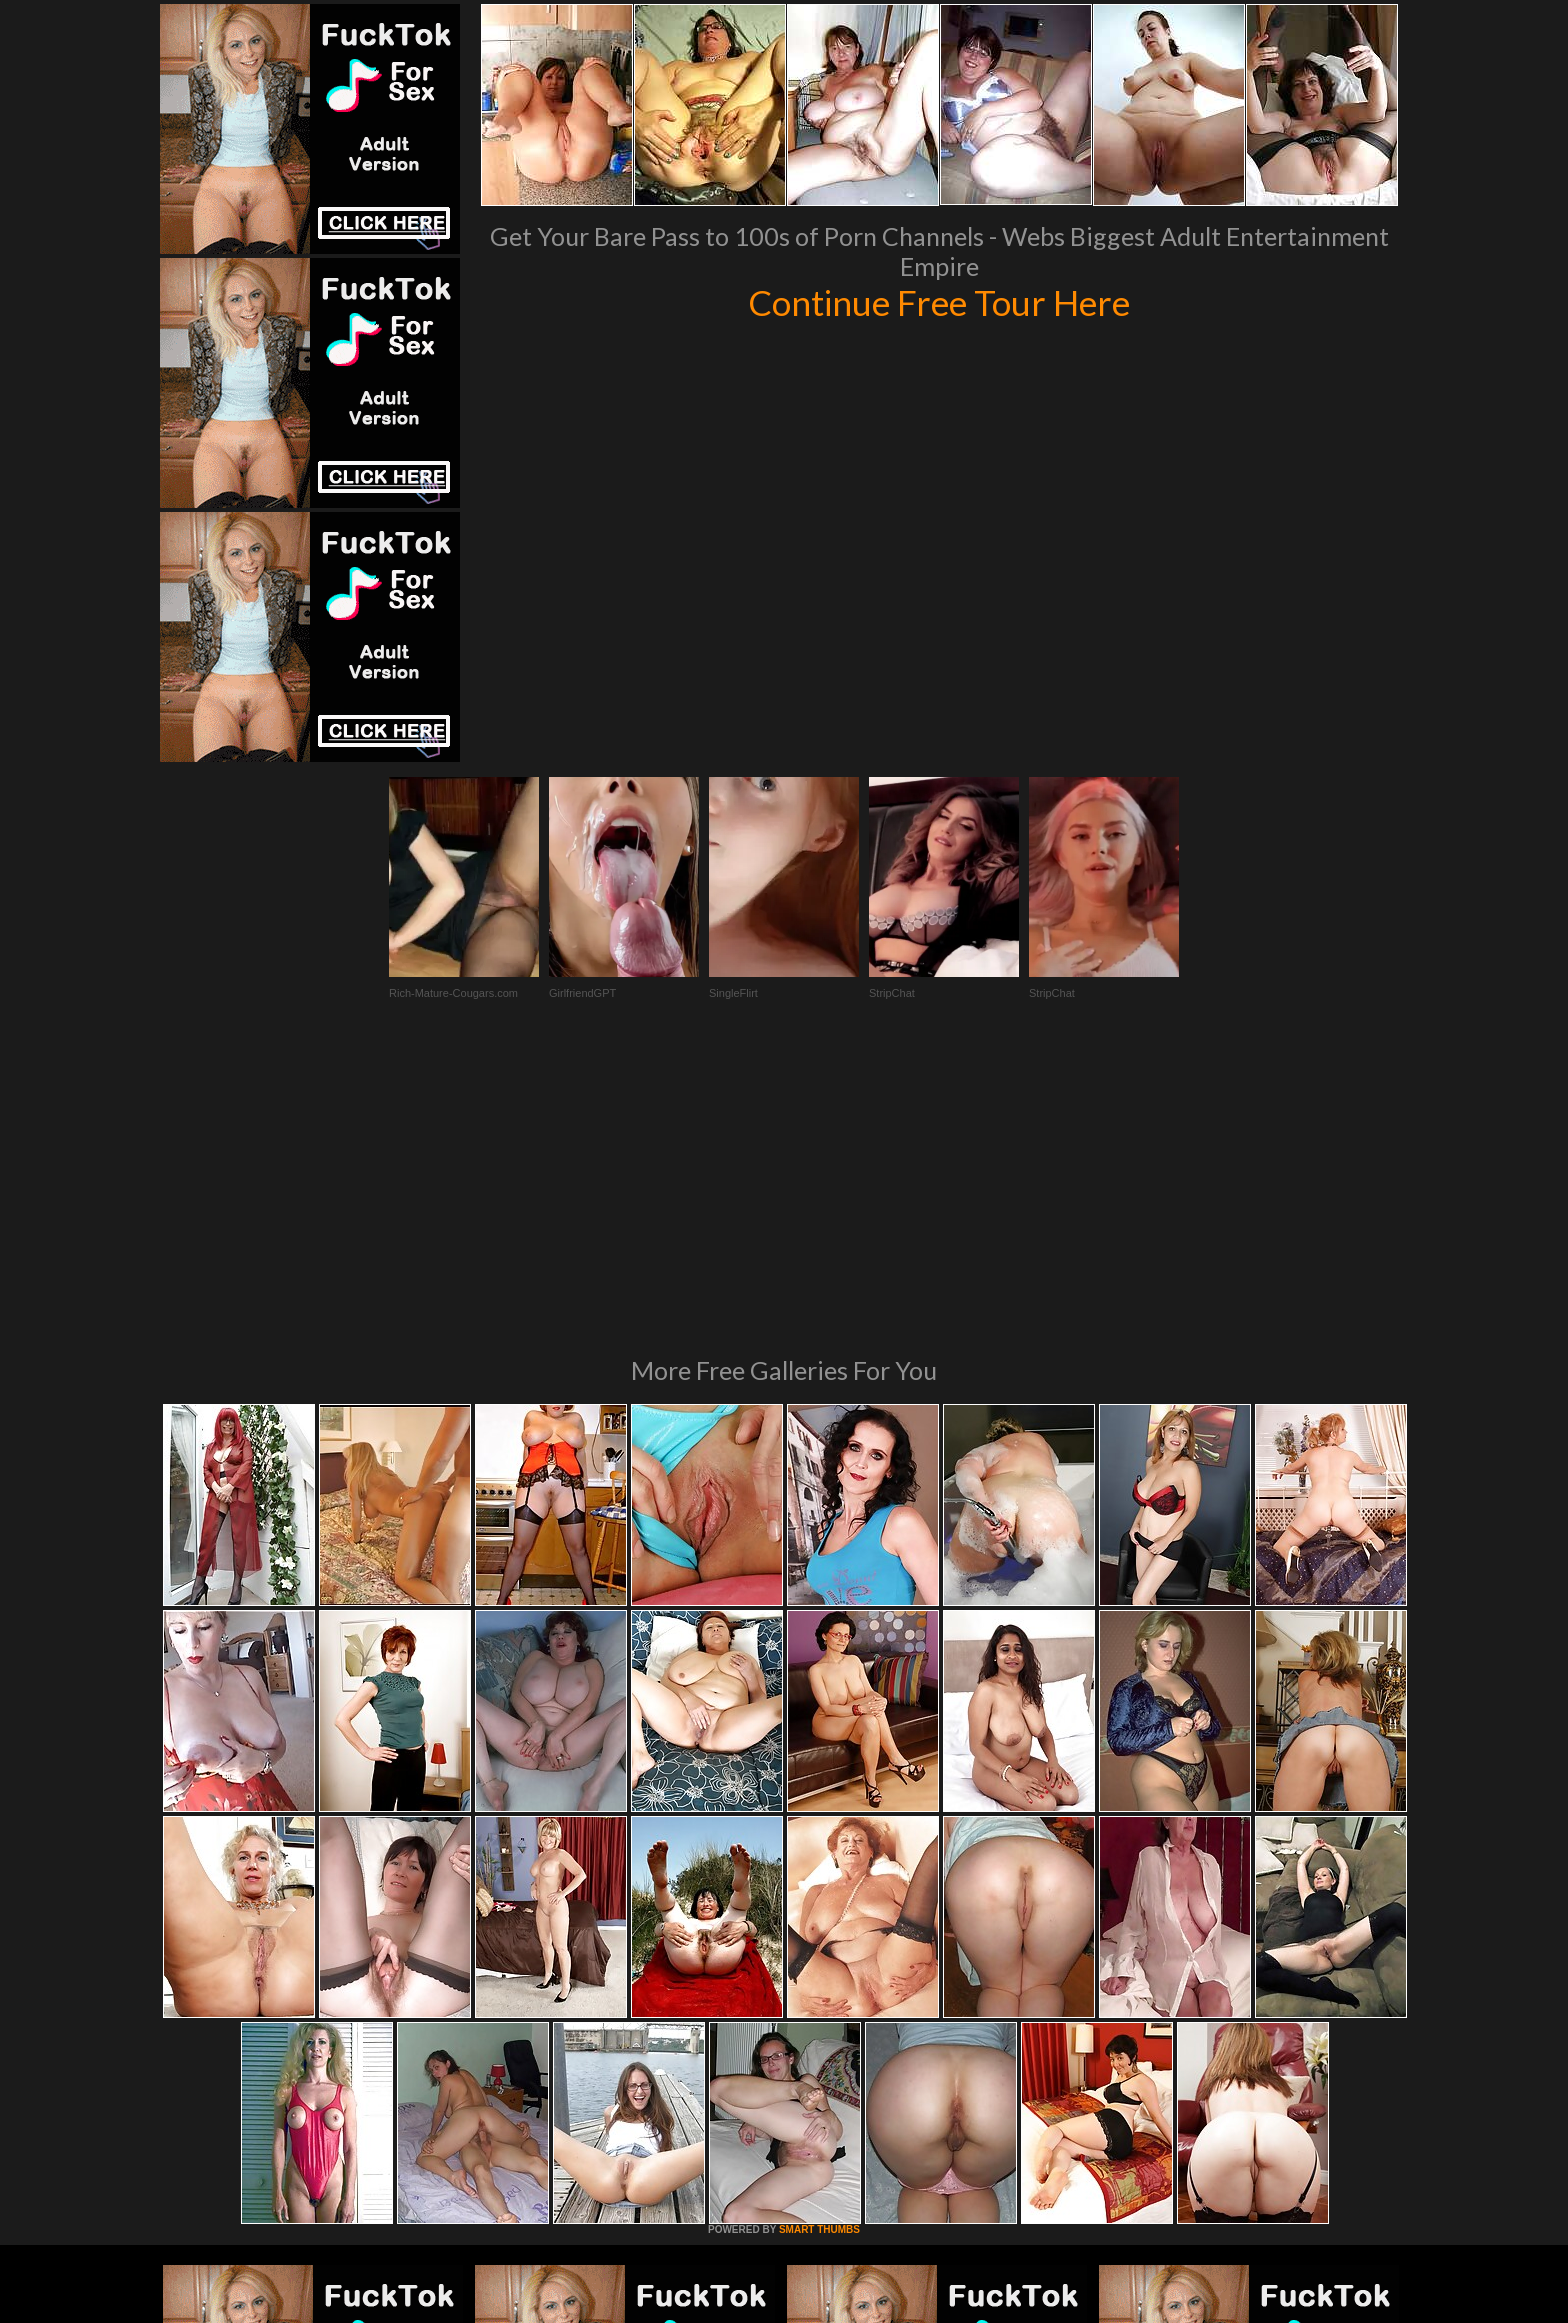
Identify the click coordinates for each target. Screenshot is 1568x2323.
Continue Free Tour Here (939, 302)
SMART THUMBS (819, 1956)
